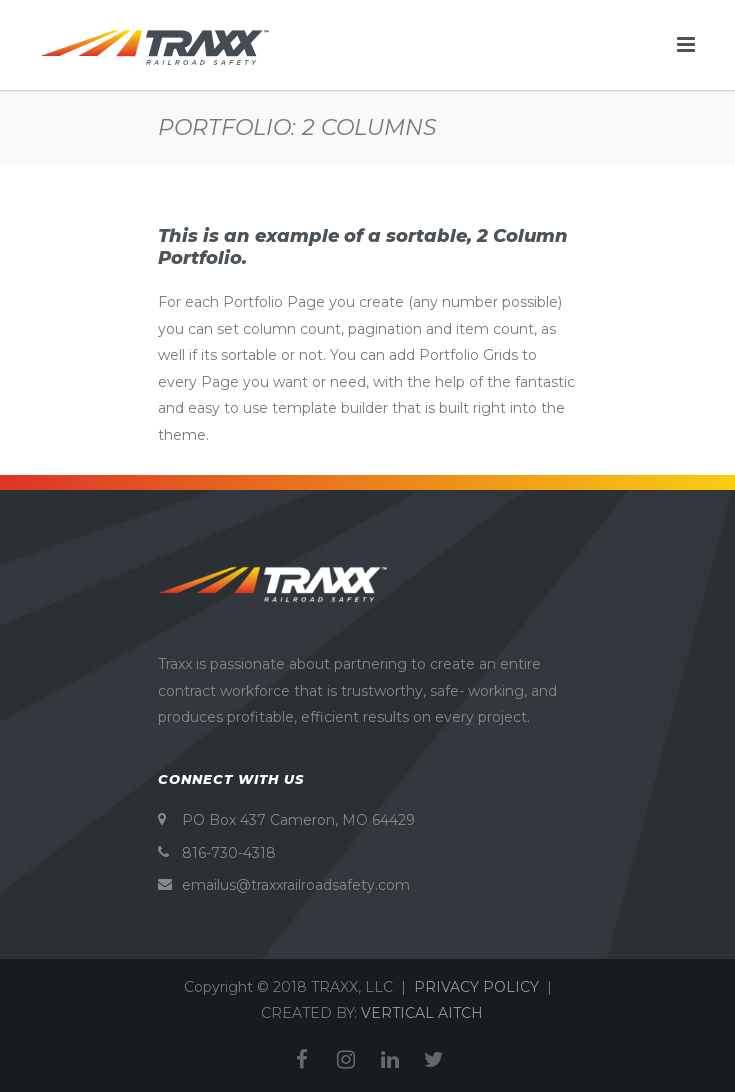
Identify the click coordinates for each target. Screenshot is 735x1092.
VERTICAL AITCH (422, 1013)
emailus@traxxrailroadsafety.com (296, 885)
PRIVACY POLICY (476, 987)
